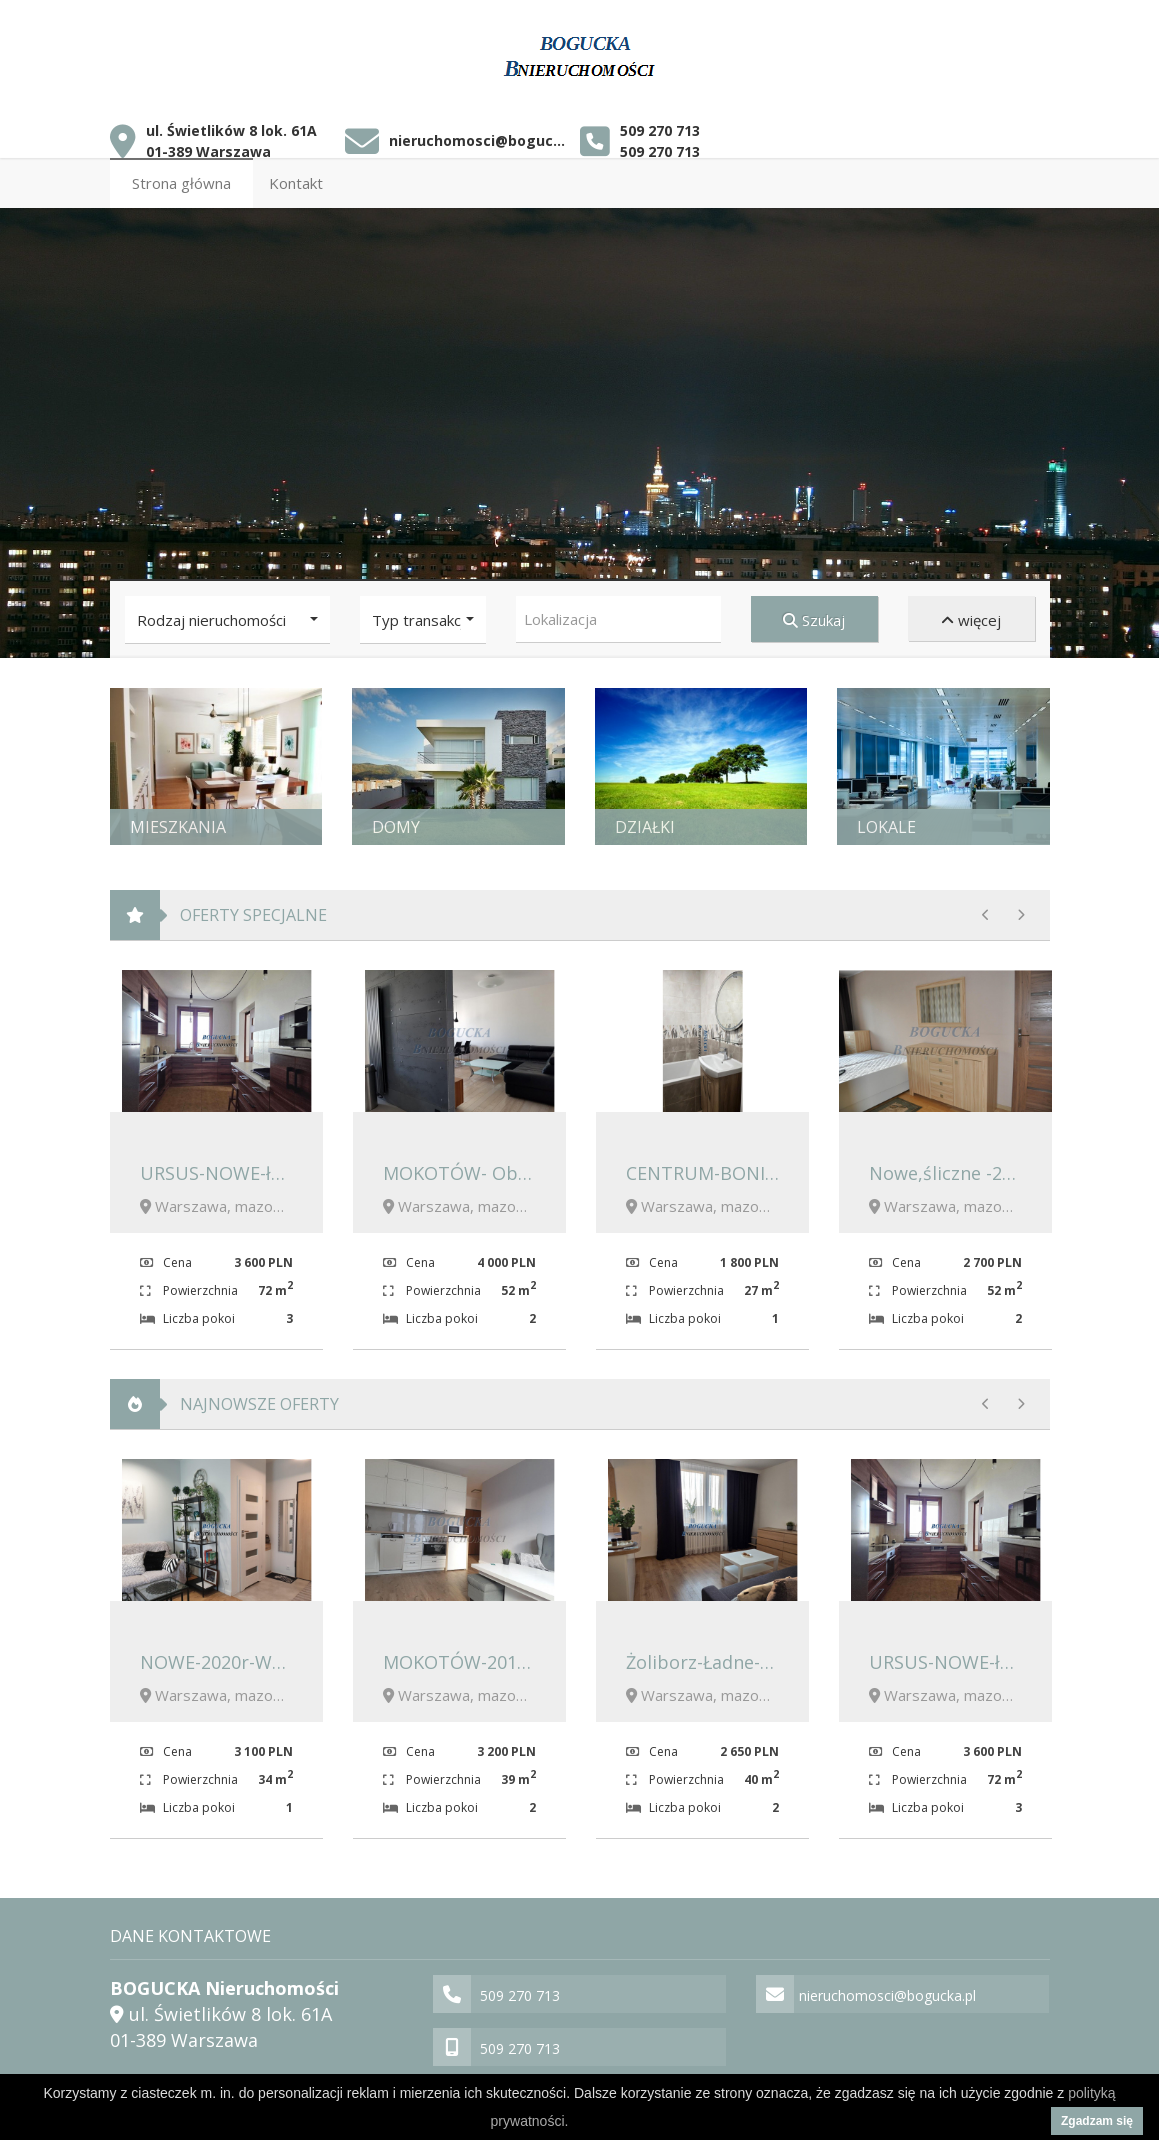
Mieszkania (178, 821)
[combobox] (618, 613)
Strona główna (181, 177)
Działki (645, 821)
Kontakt (296, 177)
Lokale (886, 821)
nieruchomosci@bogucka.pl (477, 135)
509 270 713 (660, 124)
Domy (396, 821)
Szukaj (814, 614)
